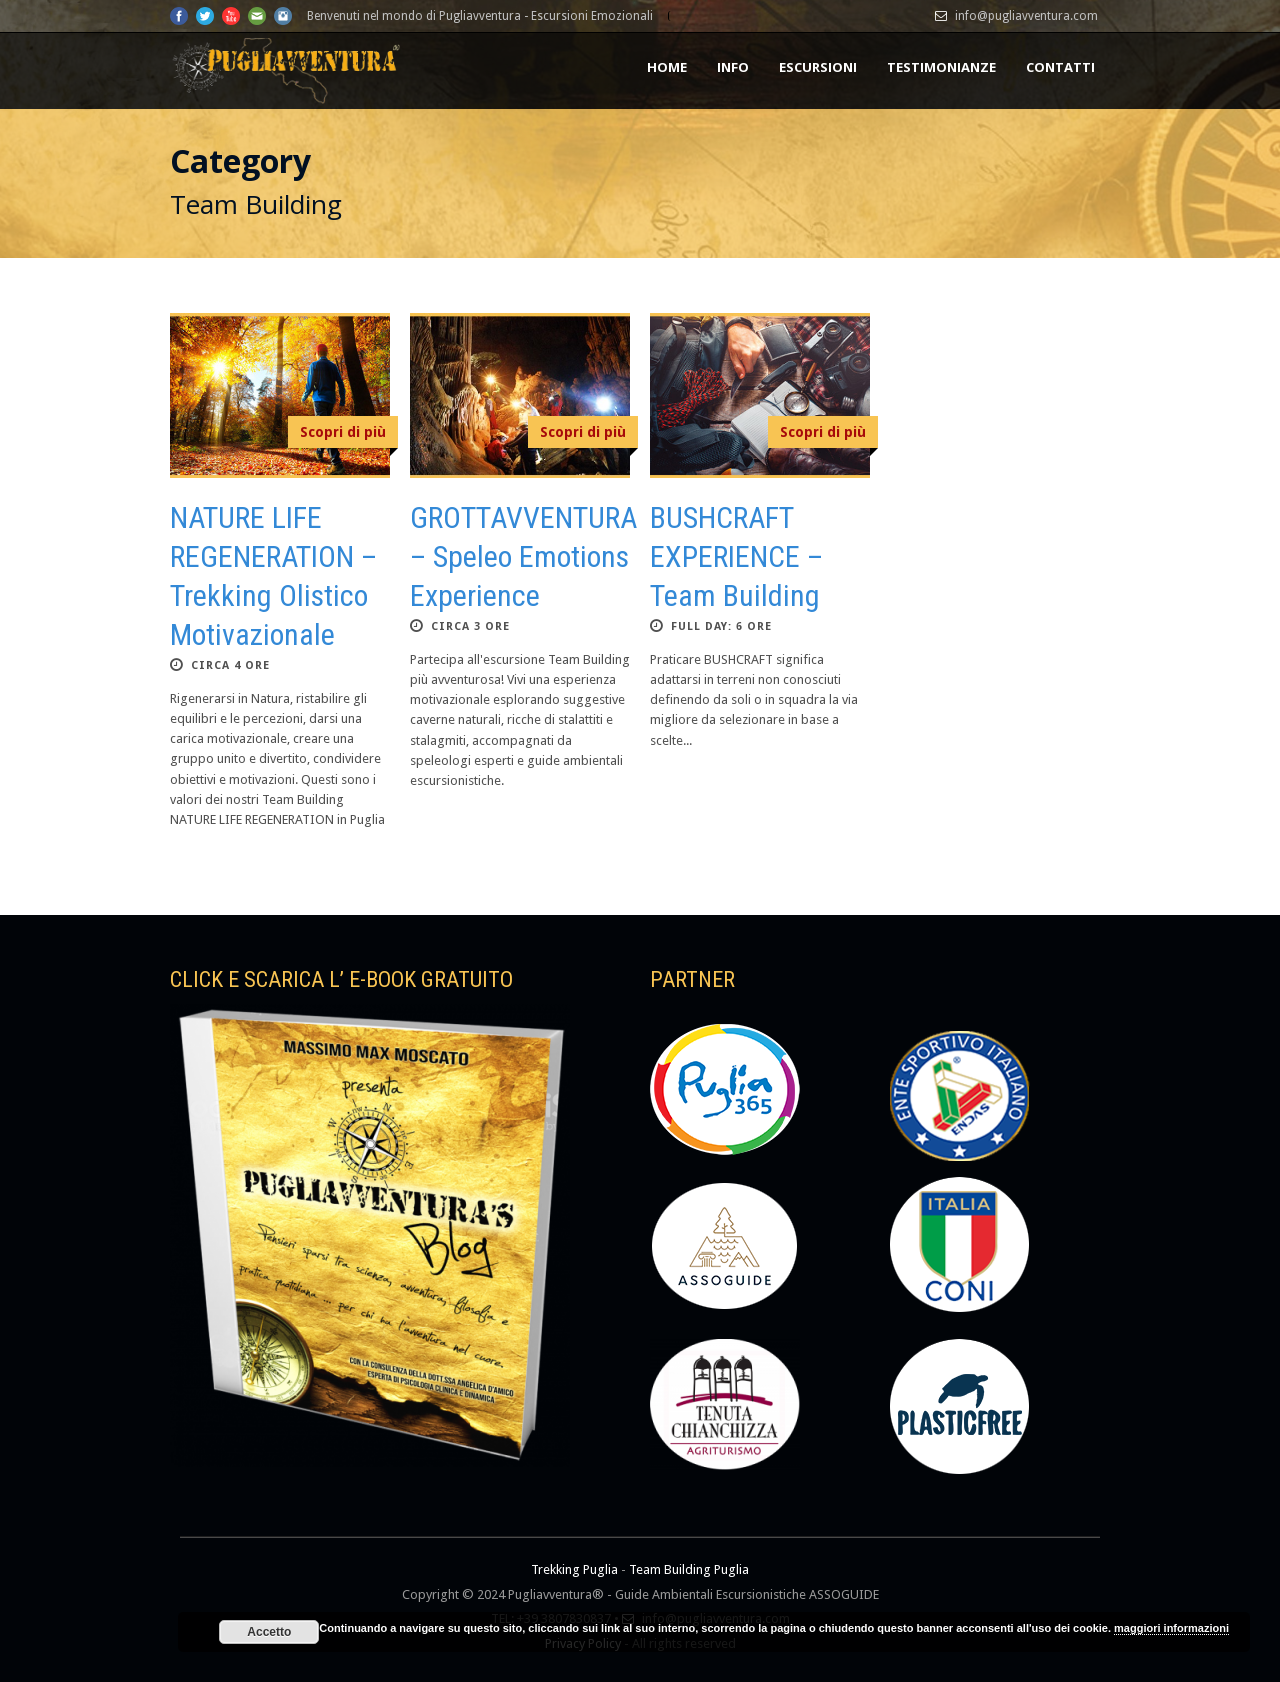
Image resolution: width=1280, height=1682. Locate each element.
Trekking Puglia (574, 1569)
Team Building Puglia (689, 1569)
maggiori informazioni (1171, 1628)
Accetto (269, 1632)
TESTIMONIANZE (941, 67)
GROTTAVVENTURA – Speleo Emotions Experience (523, 556)
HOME (667, 67)
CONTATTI (1060, 67)
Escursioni (818, 67)
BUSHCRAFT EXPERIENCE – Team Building (736, 556)
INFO (733, 67)
